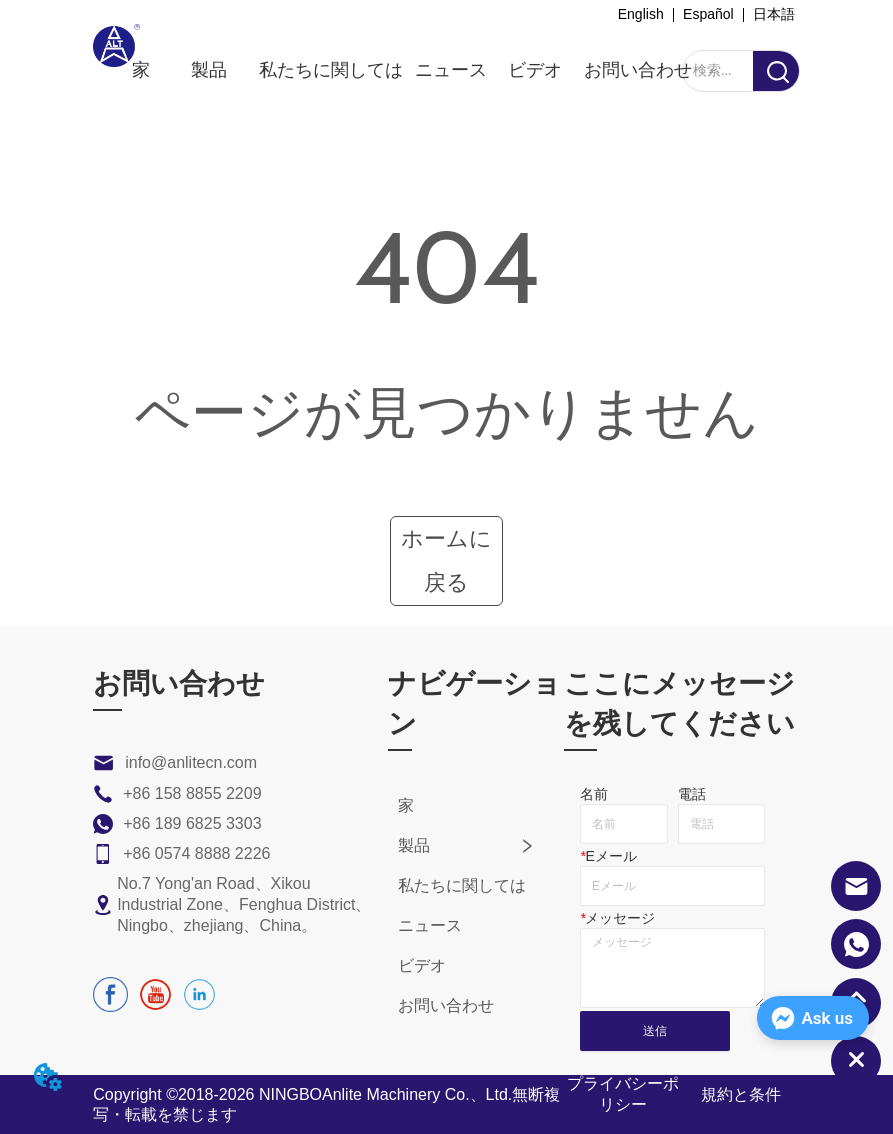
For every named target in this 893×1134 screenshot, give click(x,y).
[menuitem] (209, 70)
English (641, 14)
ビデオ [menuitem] (535, 70)
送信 (655, 1031)
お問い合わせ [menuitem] (638, 70)
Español (708, 14)
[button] (209, 70)
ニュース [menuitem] (451, 70)
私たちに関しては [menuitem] (331, 70)
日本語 (774, 14)
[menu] (412, 70)
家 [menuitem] (141, 70)
